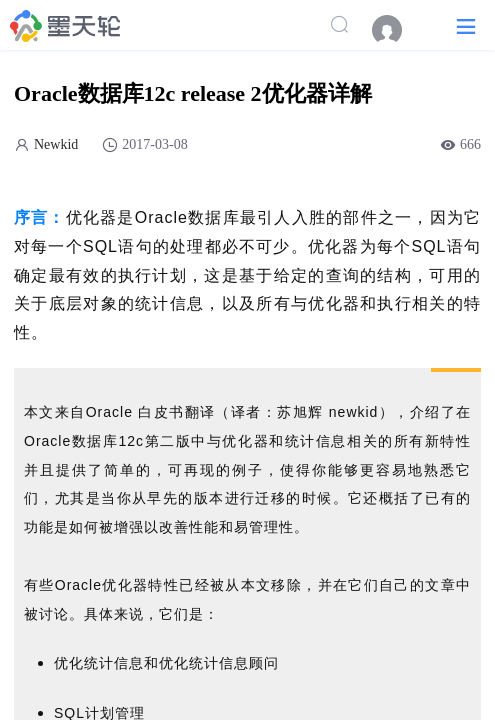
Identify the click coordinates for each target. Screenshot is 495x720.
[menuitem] (397, 30)
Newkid (56, 144)
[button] (466, 25)
